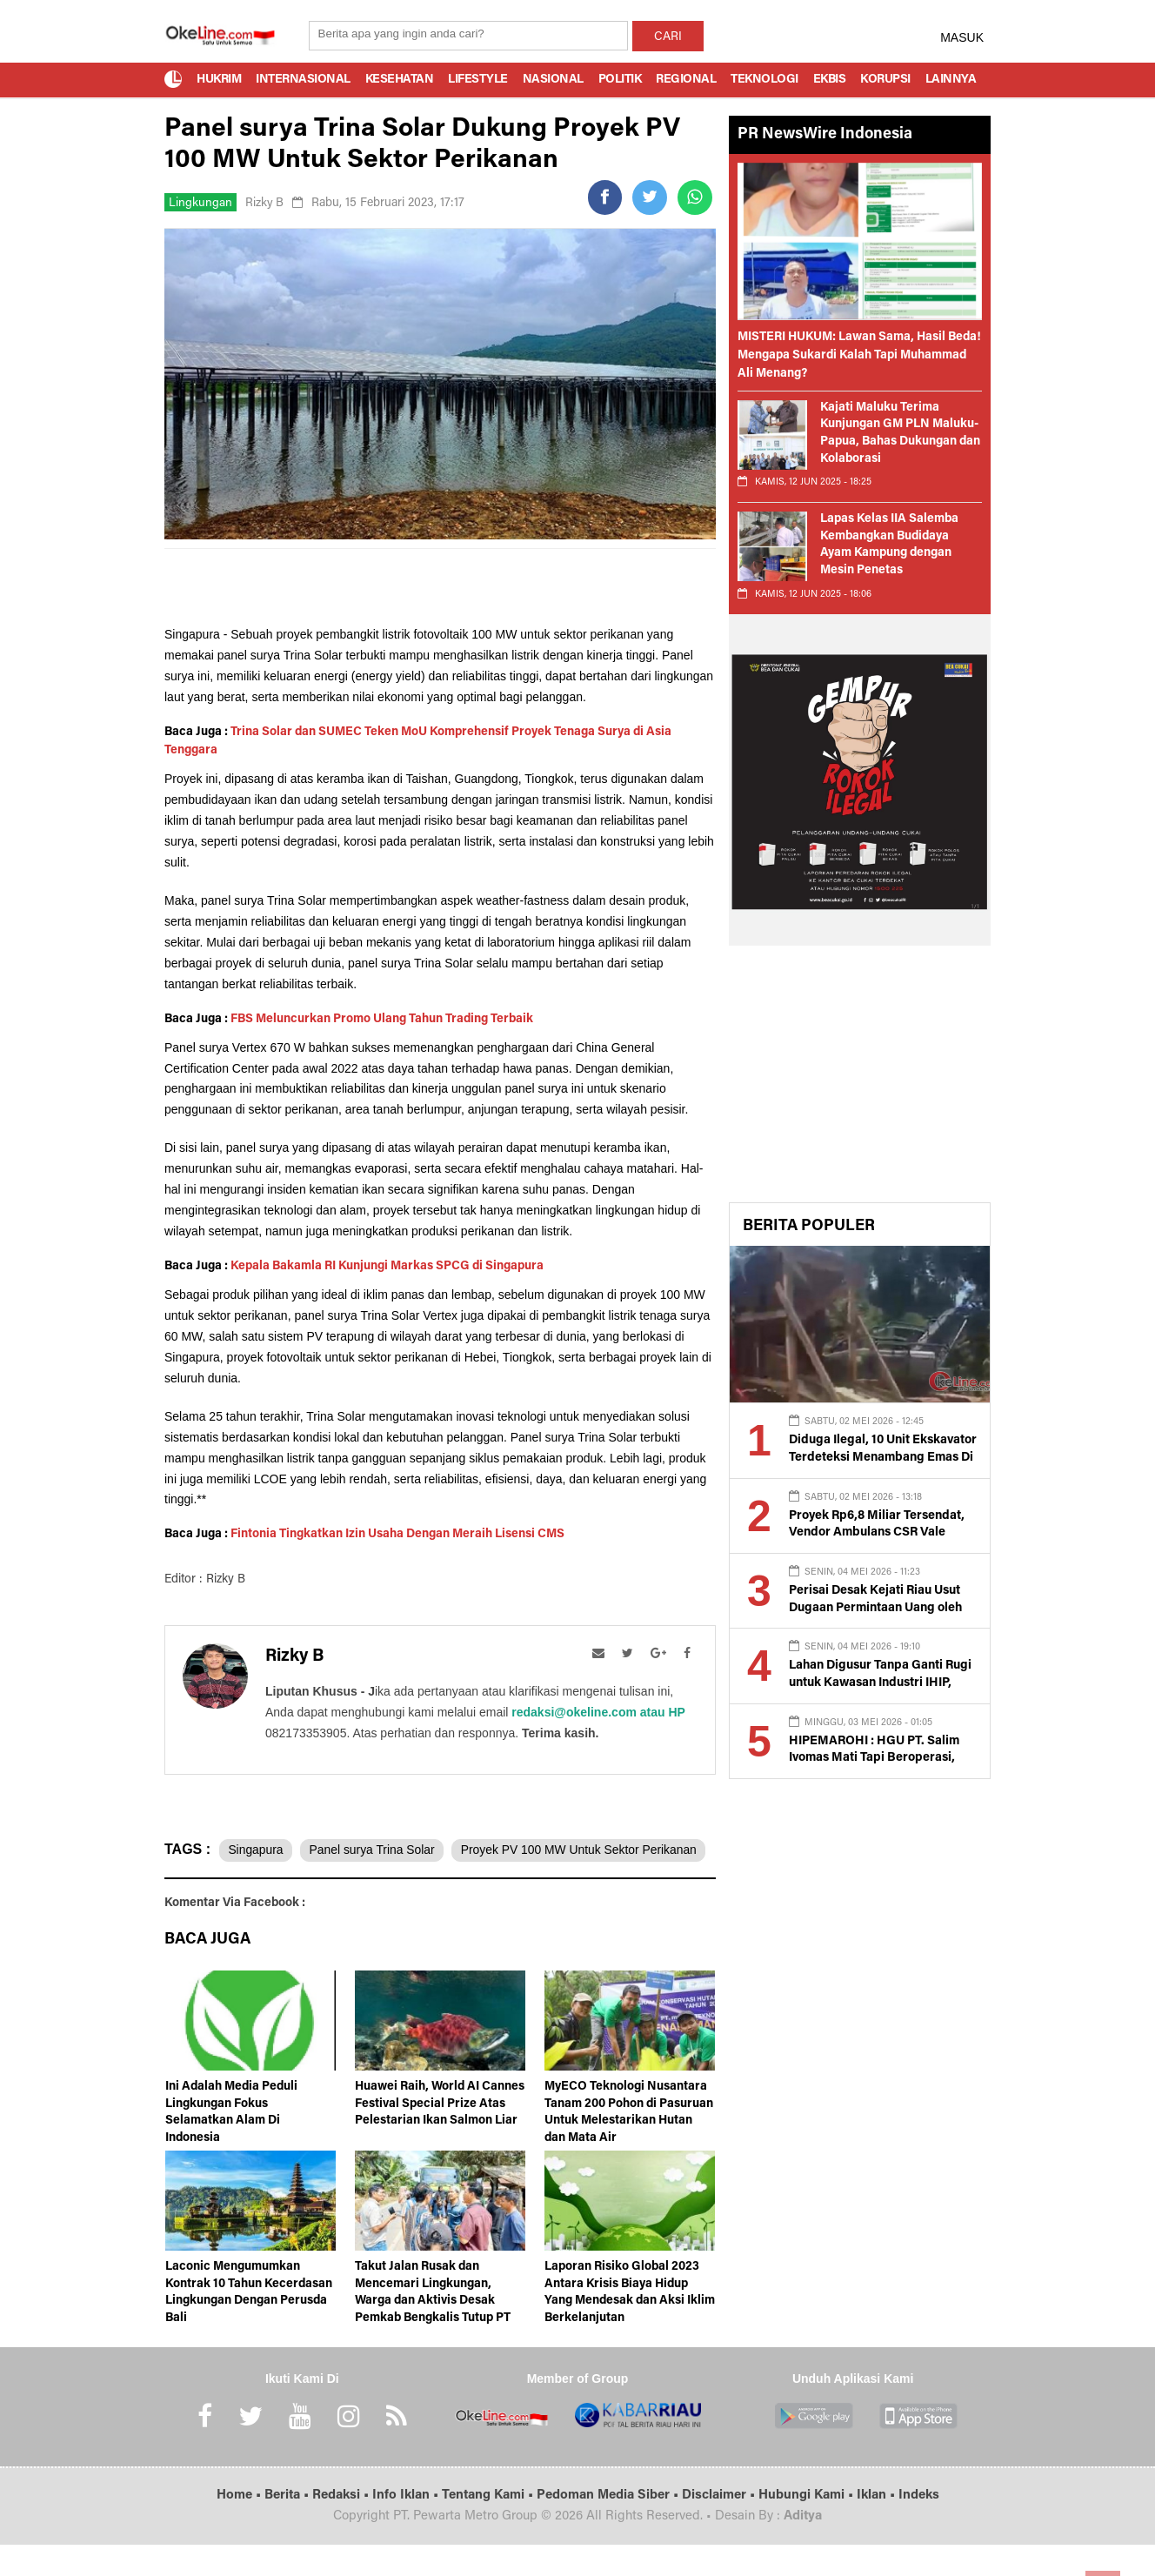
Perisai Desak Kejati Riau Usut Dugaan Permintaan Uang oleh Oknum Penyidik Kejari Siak (874, 1608)
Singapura (256, 1850)
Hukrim (219, 80)
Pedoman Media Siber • (609, 2526)
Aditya (803, 2547)
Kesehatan (399, 80)
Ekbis (829, 80)
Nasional (553, 80)
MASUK (962, 37)
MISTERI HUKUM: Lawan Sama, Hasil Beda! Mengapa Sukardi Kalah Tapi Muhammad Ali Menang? (859, 355)
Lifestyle (478, 80)
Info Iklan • (407, 2526)
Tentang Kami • (489, 2526)
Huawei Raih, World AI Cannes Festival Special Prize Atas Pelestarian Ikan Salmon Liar (439, 2135)
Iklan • (877, 2526)
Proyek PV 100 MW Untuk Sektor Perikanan (293, 1883)
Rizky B (264, 203)
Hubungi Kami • (807, 2526)
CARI (668, 37)
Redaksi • (342, 2526)
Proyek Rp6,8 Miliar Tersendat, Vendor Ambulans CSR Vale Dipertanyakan (875, 1533)
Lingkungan (200, 203)
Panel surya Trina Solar (375, 1850)
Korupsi (885, 80)
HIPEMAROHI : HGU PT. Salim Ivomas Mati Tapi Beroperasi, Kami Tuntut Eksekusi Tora (872, 1759)
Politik (620, 80)
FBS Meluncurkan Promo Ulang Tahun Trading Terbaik (381, 1020)
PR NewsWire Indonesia (825, 135)
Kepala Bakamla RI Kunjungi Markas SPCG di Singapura (387, 1267)
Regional (686, 80)
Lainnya (951, 80)
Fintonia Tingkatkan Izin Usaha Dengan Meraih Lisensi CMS (397, 1535)
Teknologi (764, 80)
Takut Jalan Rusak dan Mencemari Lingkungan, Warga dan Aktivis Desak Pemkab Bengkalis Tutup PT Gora (433, 2332)
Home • (240, 2526)
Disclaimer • (720, 2526)
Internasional (303, 80)
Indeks (918, 2526)
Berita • (288, 2526)
